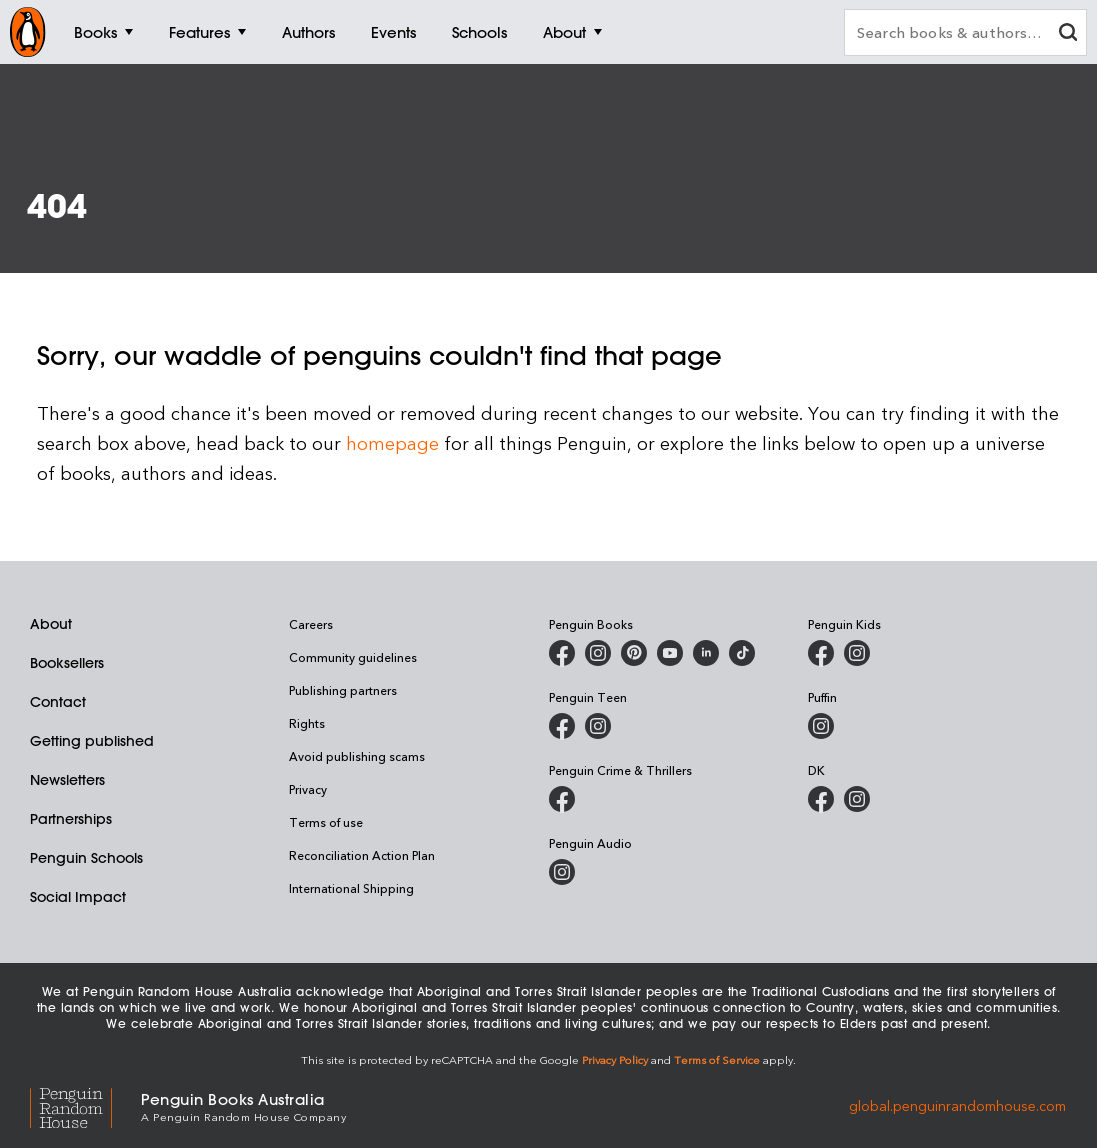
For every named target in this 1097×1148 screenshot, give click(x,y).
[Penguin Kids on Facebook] (821, 653)
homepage (392, 442)
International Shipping (351, 888)
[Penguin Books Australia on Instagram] (598, 653)
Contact (58, 702)
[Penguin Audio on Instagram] (562, 872)
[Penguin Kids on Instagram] (857, 653)
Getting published (92, 741)
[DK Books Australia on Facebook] (821, 799)
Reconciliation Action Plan (362, 855)
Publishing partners (343, 690)
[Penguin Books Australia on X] (634, 653)
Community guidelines (353, 657)
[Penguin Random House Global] (85, 1105)
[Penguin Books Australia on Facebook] (562, 653)
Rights (307, 723)
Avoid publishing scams (357, 756)
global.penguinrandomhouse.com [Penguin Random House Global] (957, 1105)
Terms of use (326, 822)
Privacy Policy (615, 1059)
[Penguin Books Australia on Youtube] (670, 653)
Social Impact (78, 897)
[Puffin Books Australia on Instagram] (821, 726)
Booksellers (67, 663)
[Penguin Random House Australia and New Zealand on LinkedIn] (706, 653)
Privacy (308, 789)
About (51, 624)
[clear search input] (1068, 34)
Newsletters (67, 780)
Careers (311, 624)
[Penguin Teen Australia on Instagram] (598, 726)
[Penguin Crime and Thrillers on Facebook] (562, 799)
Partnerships (71, 819)
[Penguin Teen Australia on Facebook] (562, 726)
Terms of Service (717, 1059)
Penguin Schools (86, 858)
